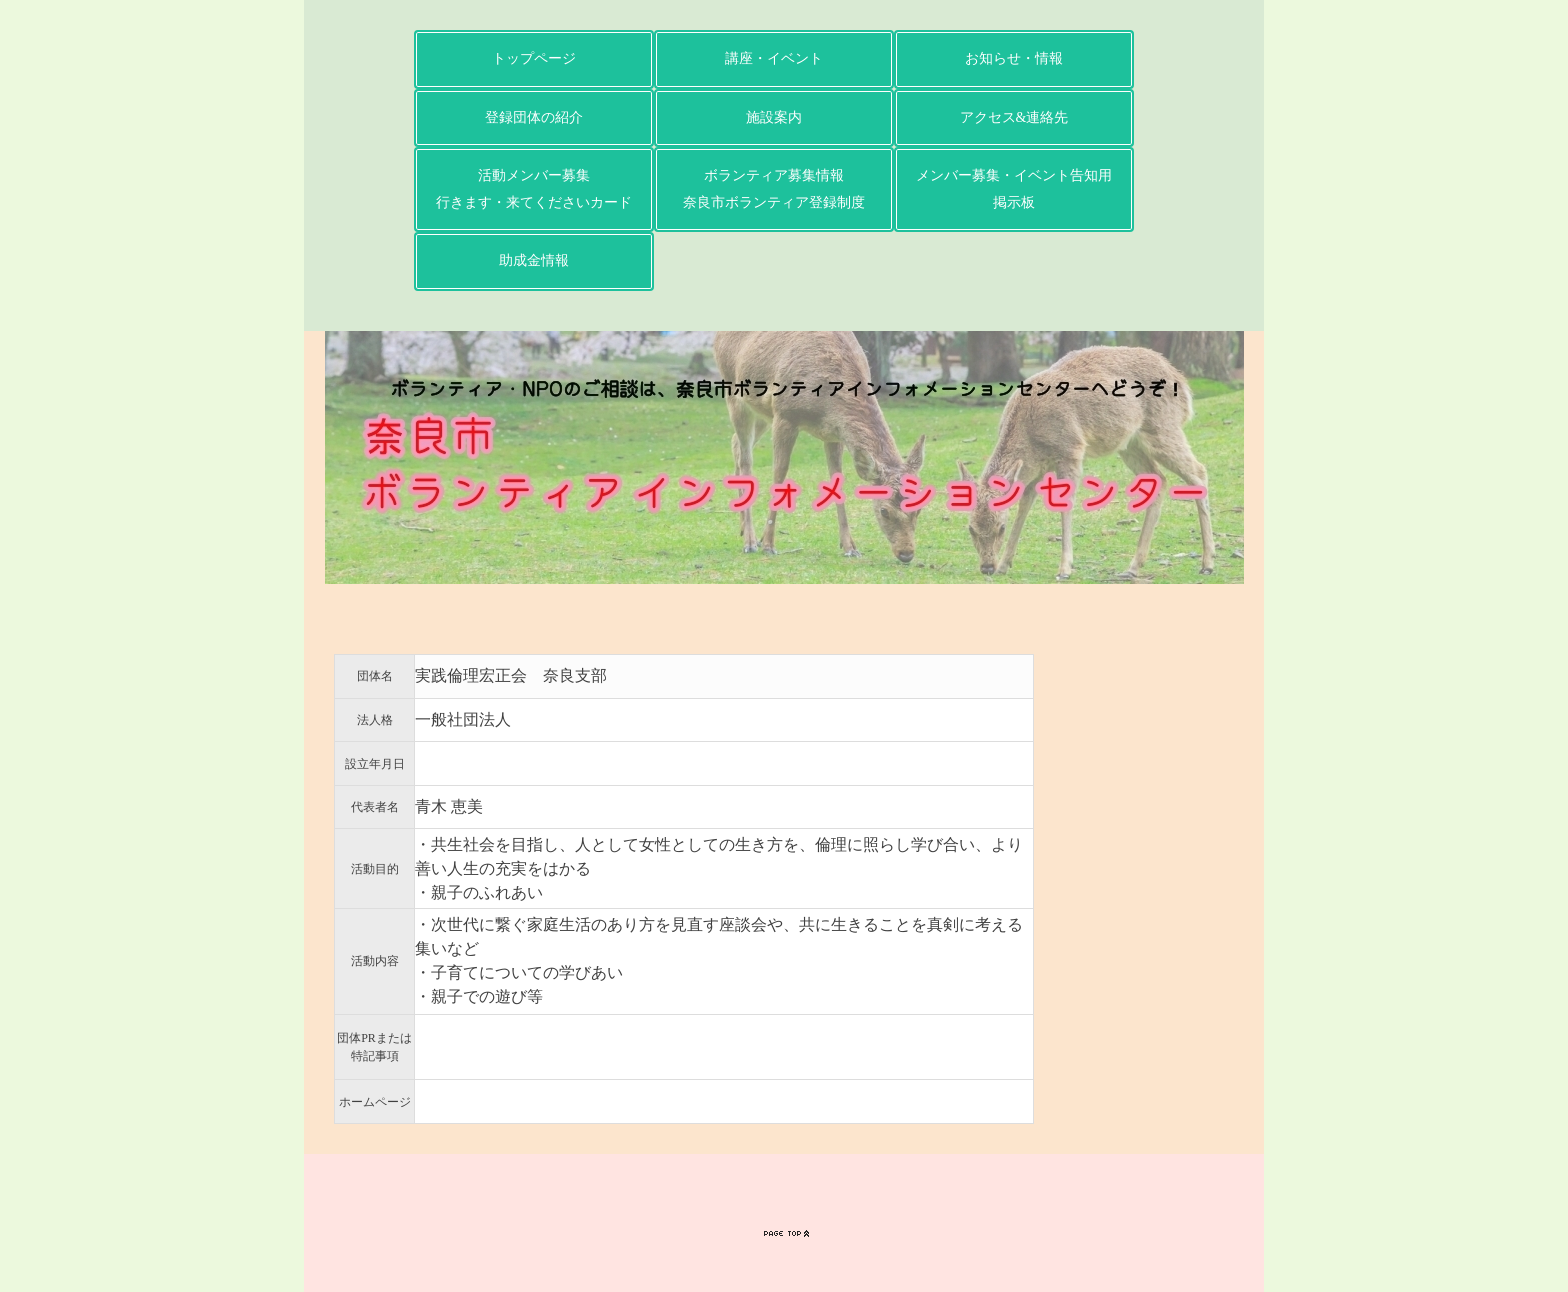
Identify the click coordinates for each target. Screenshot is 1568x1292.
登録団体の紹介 (534, 117)
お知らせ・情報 (1014, 58)
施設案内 (774, 117)
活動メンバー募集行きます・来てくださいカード (534, 189)
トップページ (534, 58)
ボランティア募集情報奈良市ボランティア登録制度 (774, 189)
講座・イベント (774, 58)
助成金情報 (534, 260)
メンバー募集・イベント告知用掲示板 (1014, 189)
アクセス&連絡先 (1014, 117)
